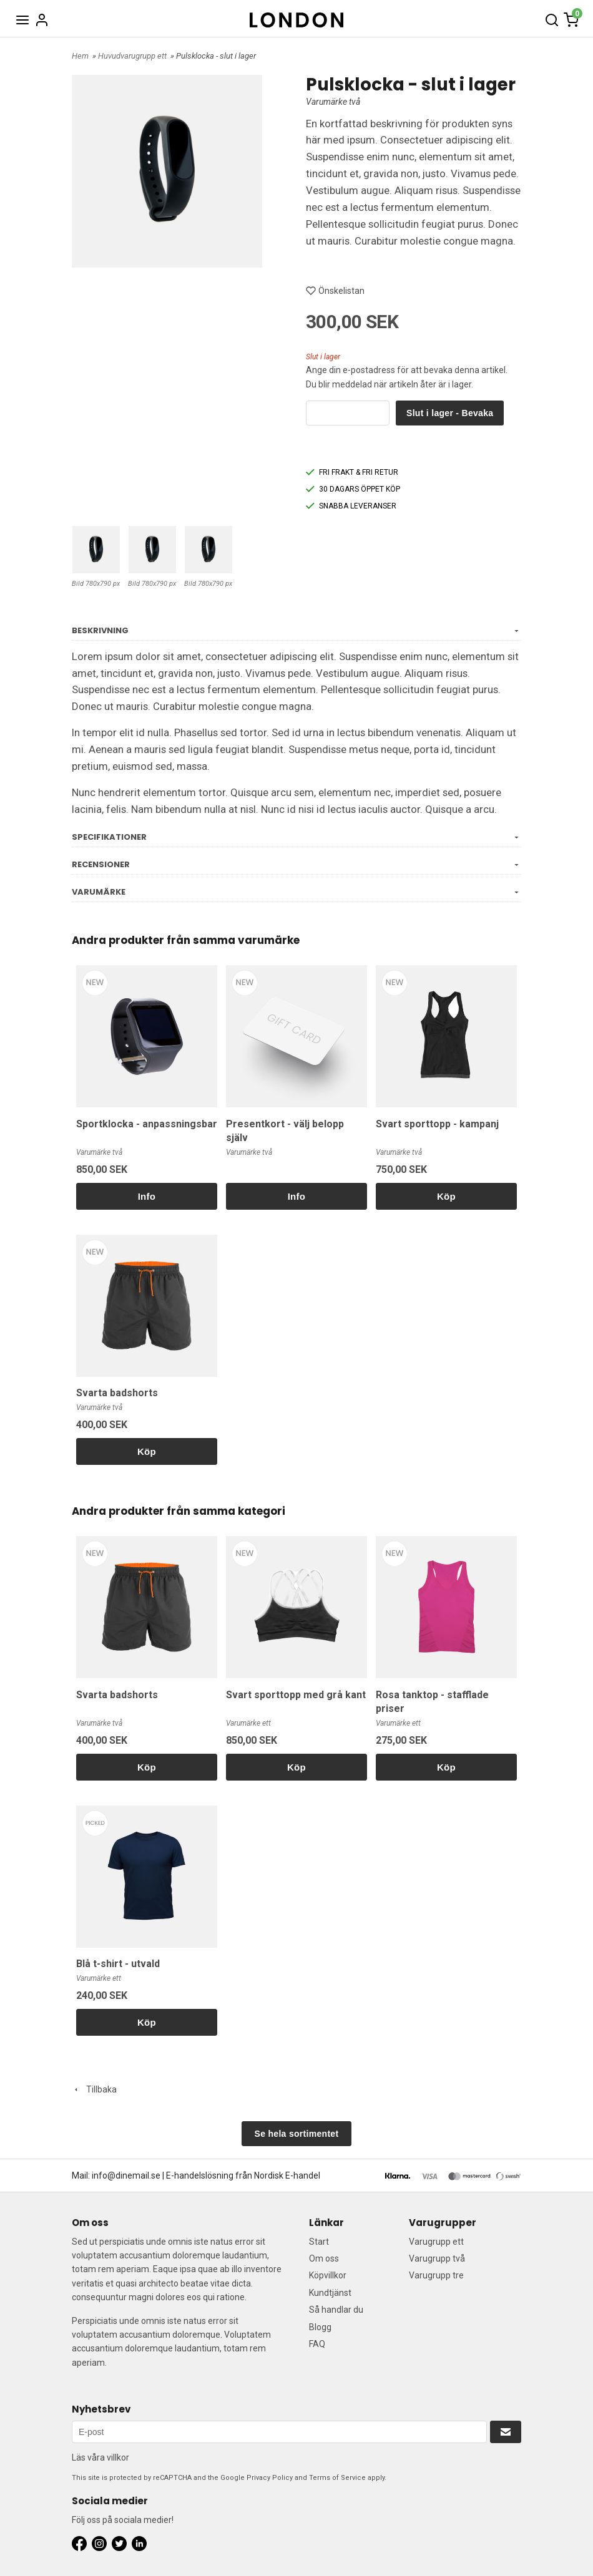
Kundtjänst (330, 2293)
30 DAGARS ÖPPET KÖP (353, 489)
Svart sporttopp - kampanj (437, 1124)
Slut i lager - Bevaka (449, 413)
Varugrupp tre (436, 2275)
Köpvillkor (327, 2275)
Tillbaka (94, 2089)
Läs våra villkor (100, 2457)
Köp (446, 1196)
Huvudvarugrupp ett (133, 56)
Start (319, 2242)
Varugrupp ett (436, 2242)
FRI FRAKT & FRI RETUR (352, 472)
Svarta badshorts (117, 1393)
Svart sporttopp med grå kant (296, 1695)
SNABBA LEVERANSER (351, 506)
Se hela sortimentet (297, 2134)
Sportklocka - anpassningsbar (146, 1124)
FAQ (317, 2344)
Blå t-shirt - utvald (118, 1964)
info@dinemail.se (126, 2175)
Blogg (320, 2327)
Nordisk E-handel (287, 2175)
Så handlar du (336, 2310)
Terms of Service (337, 2478)
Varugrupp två (437, 2258)
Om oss (324, 2258)
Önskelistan (335, 291)
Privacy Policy (270, 2478)
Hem (80, 56)
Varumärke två (333, 102)
